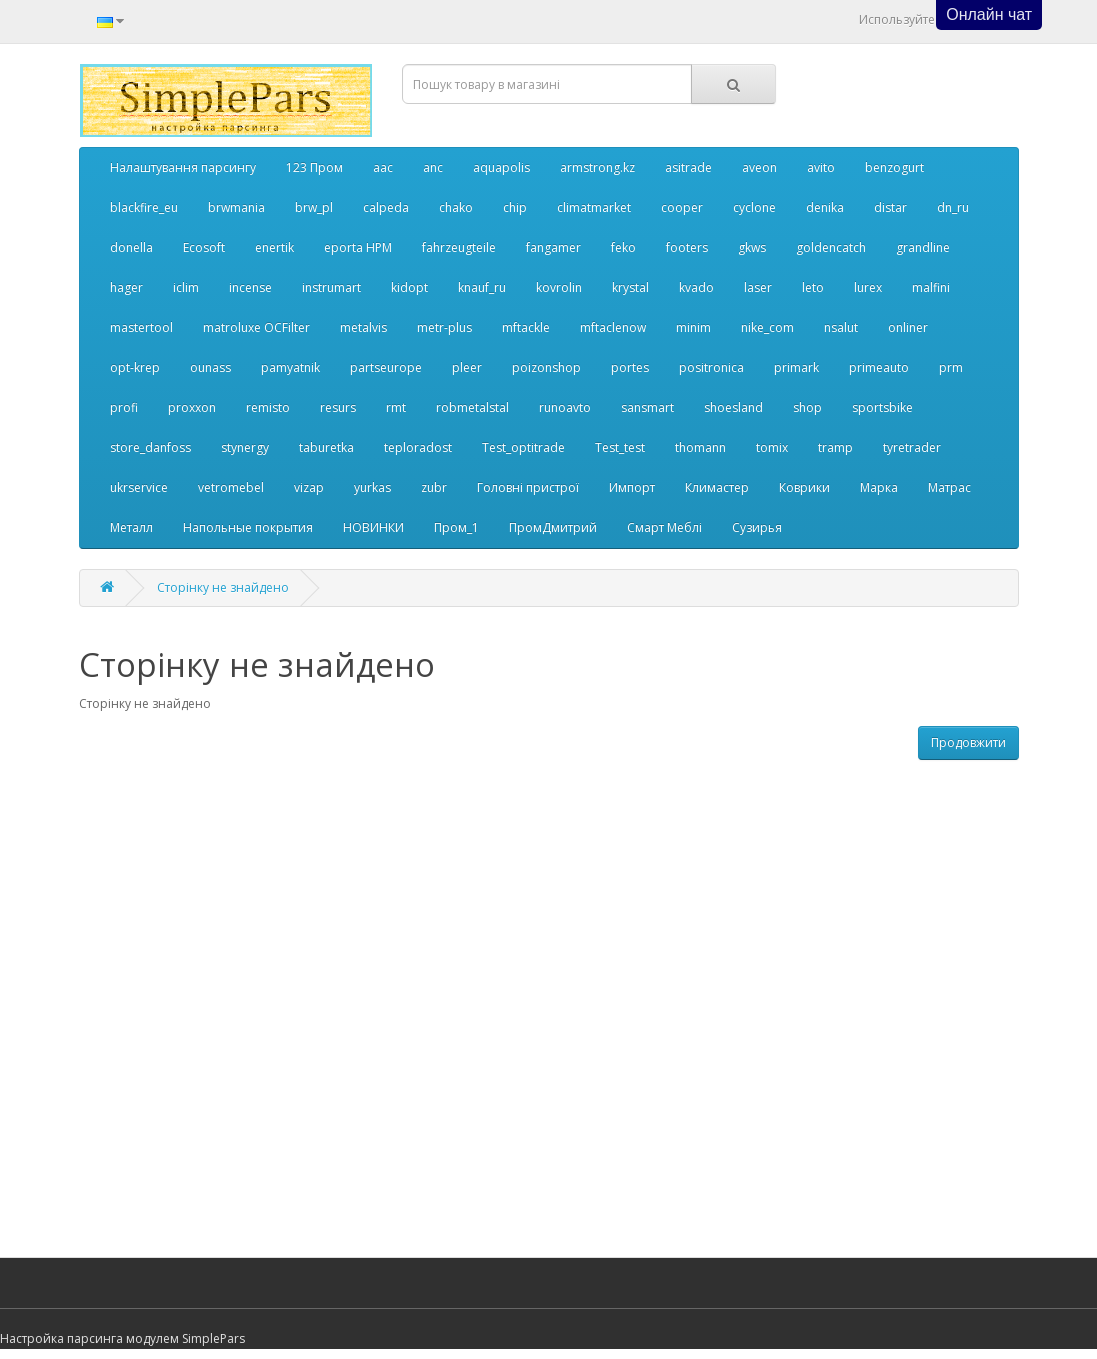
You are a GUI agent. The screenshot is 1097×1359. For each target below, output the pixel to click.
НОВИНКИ (373, 527)
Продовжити (968, 742)
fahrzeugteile (459, 247)
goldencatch (831, 247)
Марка (879, 487)
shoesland (733, 407)
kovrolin (559, 287)
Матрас (949, 487)
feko (623, 247)
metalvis (363, 327)
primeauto (879, 367)
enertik (274, 247)
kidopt (409, 287)
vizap (309, 487)
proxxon (192, 407)
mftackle (526, 327)
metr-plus (444, 327)
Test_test (620, 447)
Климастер (717, 487)
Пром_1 (456, 527)
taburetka (326, 447)
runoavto (565, 407)
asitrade (688, 167)
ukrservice (139, 487)
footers (687, 247)
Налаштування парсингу (183, 167)
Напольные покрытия (248, 527)
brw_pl (314, 207)
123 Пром (314, 167)
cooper (682, 207)
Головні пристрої (528, 487)
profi (124, 407)
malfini (931, 287)
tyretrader (912, 447)
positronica (711, 367)
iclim (186, 287)
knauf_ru (482, 287)
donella (131, 247)
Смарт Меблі (664, 527)
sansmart (647, 407)
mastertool (141, 327)
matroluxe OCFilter (256, 327)
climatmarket (594, 207)
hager (126, 287)
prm (951, 367)
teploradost (418, 447)
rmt (396, 407)
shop (807, 407)
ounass (210, 367)
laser (758, 287)
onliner (908, 327)
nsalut (841, 327)
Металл (131, 527)
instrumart (331, 287)
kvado (696, 287)
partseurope (386, 367)
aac (383, 167)
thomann (700, 447)
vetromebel (231, 487)
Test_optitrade (523, 447)
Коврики (804, 487)
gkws (752, 247)
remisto (268, 407)
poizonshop (546, 367)
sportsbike (882, 407)
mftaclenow (613, 327)
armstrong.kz (597, 167)
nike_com (767, 327)
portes (630, 367)
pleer (467, 367)
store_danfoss (150, 447)
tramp (835, 447)
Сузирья (757, 527)
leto (813, 287)
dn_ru (953, 207)
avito (821, 167)
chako (456, 207)
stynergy (245, 447)
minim (693, 327)
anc (433, 167)
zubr (434, 487)
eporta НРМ (358, 247)
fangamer (553, 247)
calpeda (386, 207)
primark (796, 367)
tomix (772, 447)
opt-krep (135, 367)
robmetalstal (472, 407)
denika (825, 207)
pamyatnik (290, 367)
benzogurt (894, 167)
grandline (923, 247)
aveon (759, 167)
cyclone (754, 207)
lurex (868, 287)
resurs (338, 407)
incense (250, 287)
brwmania (236, 207)
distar (890, 207)
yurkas (372, 487)
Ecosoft (204, 247)
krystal (630, 287)
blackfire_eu (144, 207)
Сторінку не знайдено (223, 587)
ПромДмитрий (553, 527)
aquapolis (501, 167)
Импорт (632, 487)
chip (515, 207)
